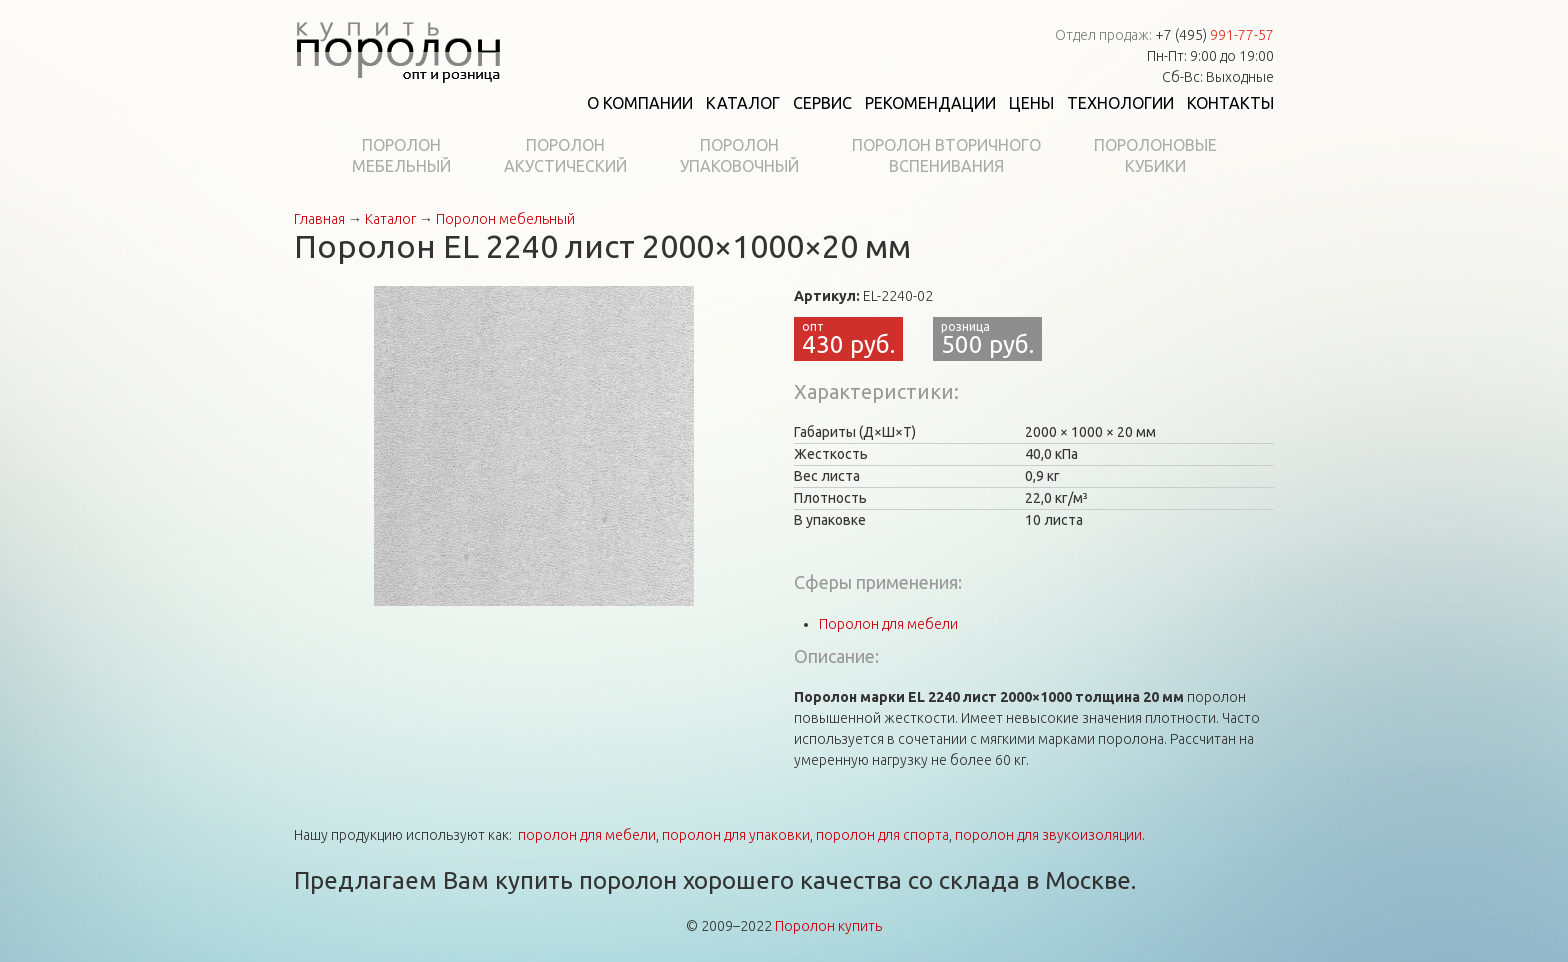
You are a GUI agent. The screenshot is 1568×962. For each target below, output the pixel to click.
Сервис (822, 103)
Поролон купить (828, 926)
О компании (640, 103)
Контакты (1230, 103)
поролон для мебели (587, 835)
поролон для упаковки (736, 835)
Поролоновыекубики (1155, 155)
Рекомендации (930, 103)
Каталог (743, 103)
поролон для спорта (882, 835)
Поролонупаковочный (739, 155)
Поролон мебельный (505, 219)
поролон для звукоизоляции (1048, 835)
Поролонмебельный (401, 155)
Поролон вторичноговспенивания (946, 155)
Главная (319, 219)
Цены (1031, 103)
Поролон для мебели (888, 624)
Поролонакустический (565, 155)
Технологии (1120, 103)
